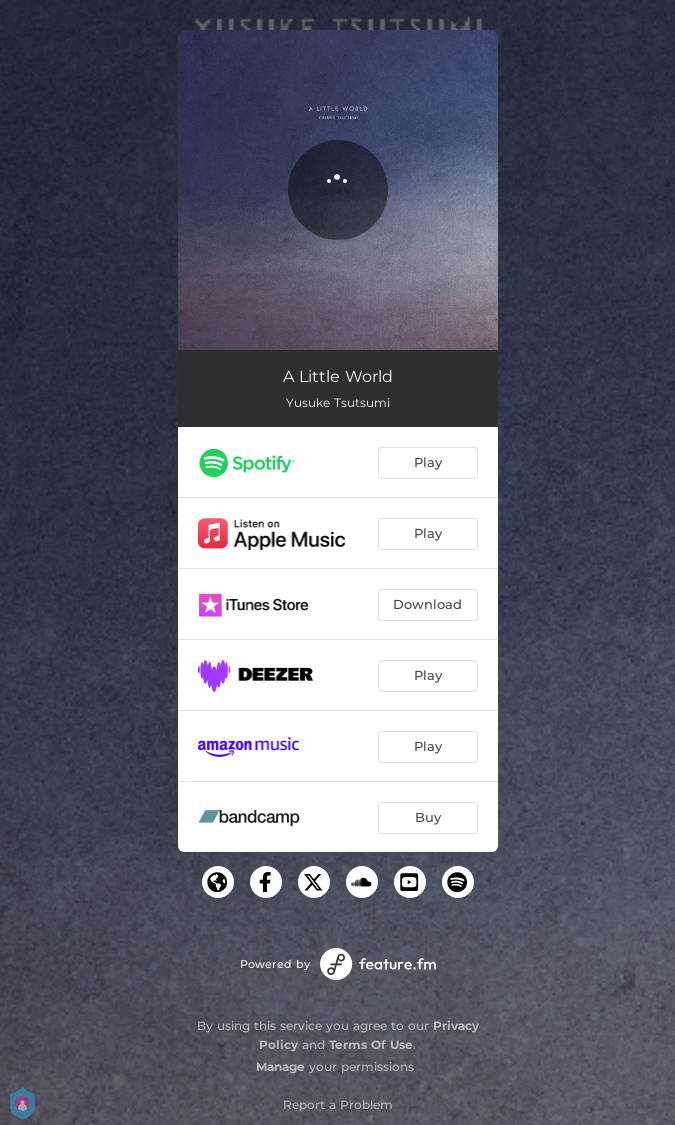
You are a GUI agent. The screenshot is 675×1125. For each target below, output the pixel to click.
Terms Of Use (371, 1044)
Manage (280, 1066)
